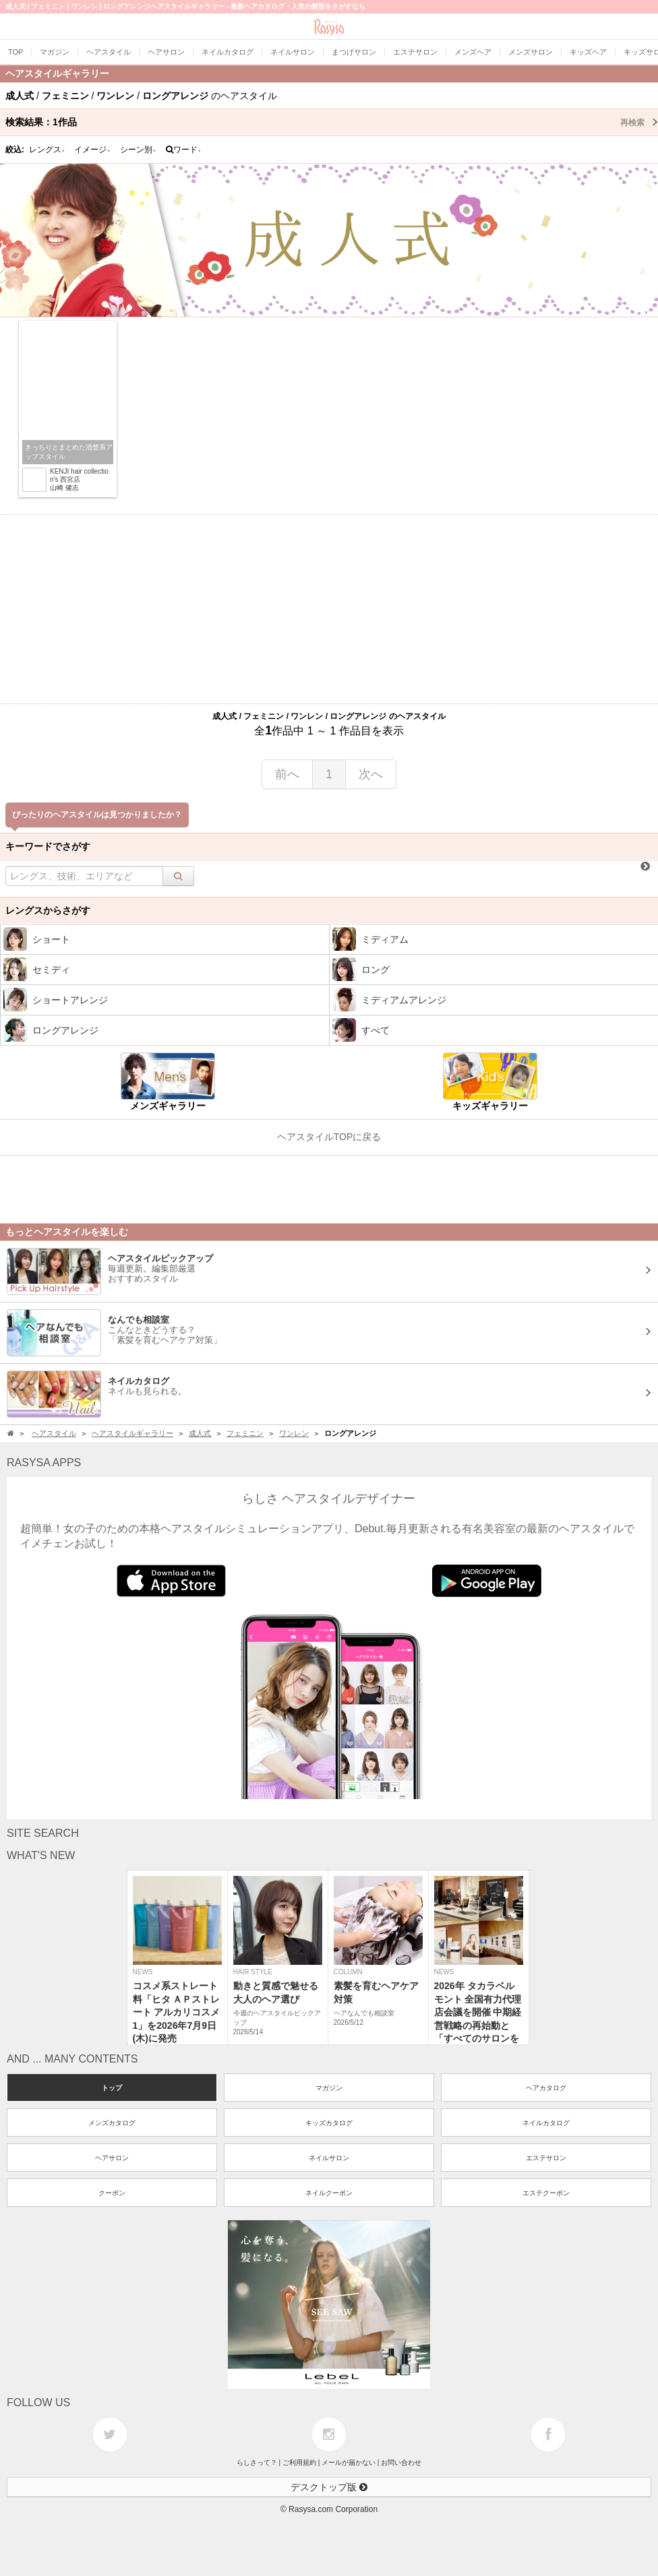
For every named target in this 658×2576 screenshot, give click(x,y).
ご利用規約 (299, 2462)
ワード (184, 149)
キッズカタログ (329, 2123)
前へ (287, 774)
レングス (47, 149)
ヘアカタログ (546, 2088)
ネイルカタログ (546, 2123)
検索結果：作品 (331, 122)
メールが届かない (349, 2462)
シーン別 (138, 149)
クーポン (111, 2193)
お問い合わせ (401, 2462)
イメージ (92, 149)
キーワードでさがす (47, 846)
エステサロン (546, 2158)
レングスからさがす (47, 910)
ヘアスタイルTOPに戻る (329, 1136)
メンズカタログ (112, 2123)
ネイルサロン (329, 2158)
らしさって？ (257, 2462)
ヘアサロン (112, 2158)
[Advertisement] (329, 609)
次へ (371, 774)
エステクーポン (546, 2193)
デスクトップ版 (329, 2487)
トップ (112, 2088)
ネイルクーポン (329, 2193)
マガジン (329, 2088)
